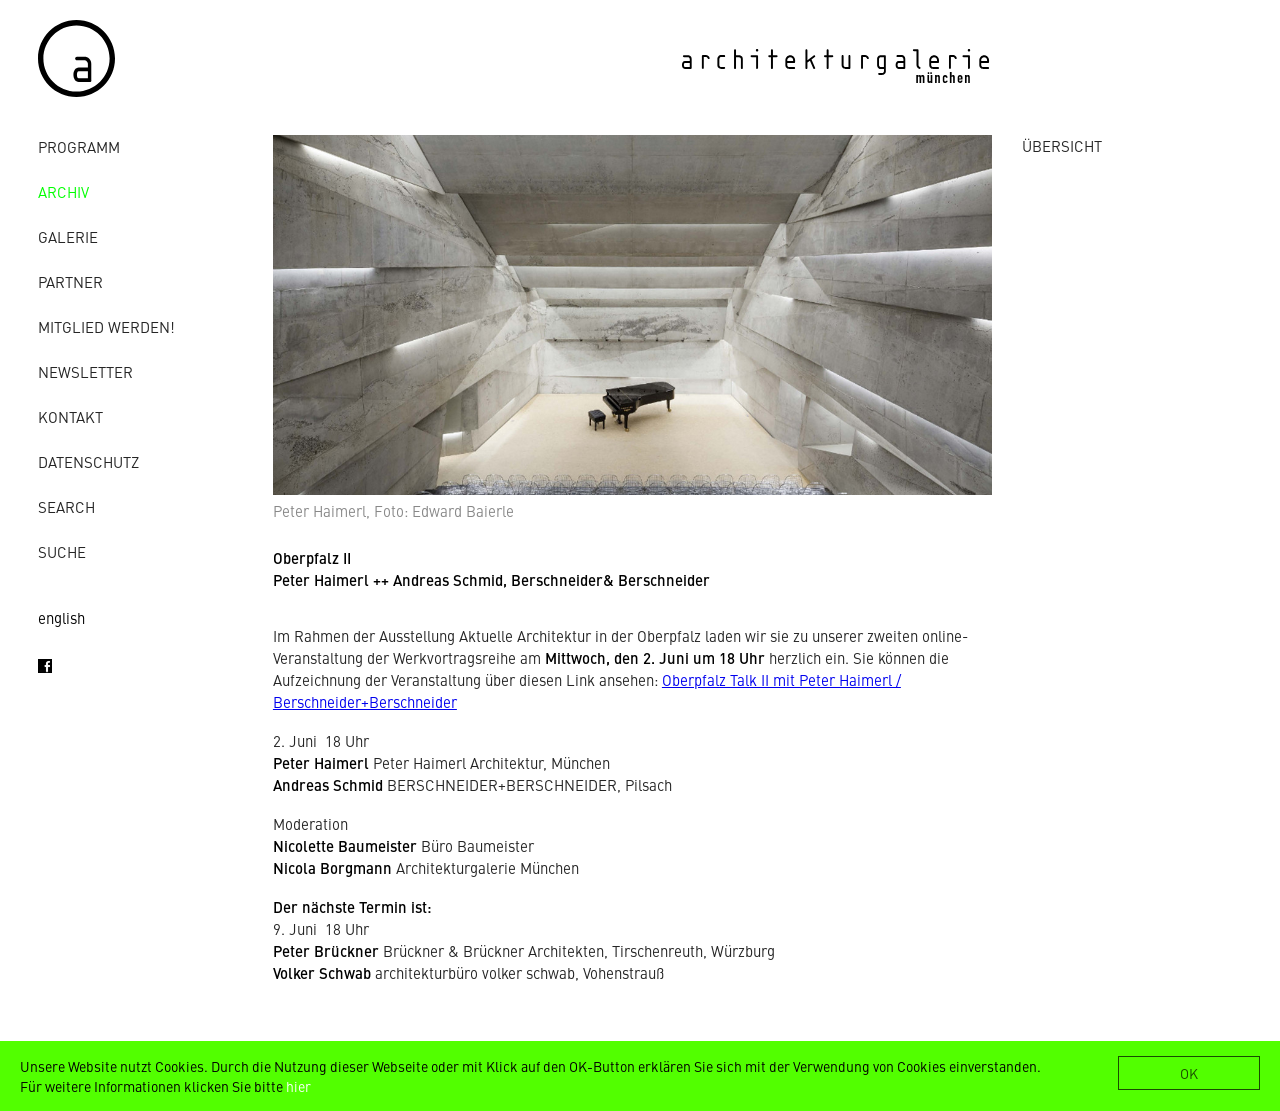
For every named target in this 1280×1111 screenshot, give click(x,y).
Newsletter (85, 371)
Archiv (63, 191)
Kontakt (70, 416)
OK (1189, 1073)
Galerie (68, 236)
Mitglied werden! (106, 326)
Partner (70, 281)
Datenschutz (88, 461)
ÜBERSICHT (1062, 145)
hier (298, 1086)
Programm (79, 146)
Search (66, 506)
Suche (62, 551)
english (61, 617)
